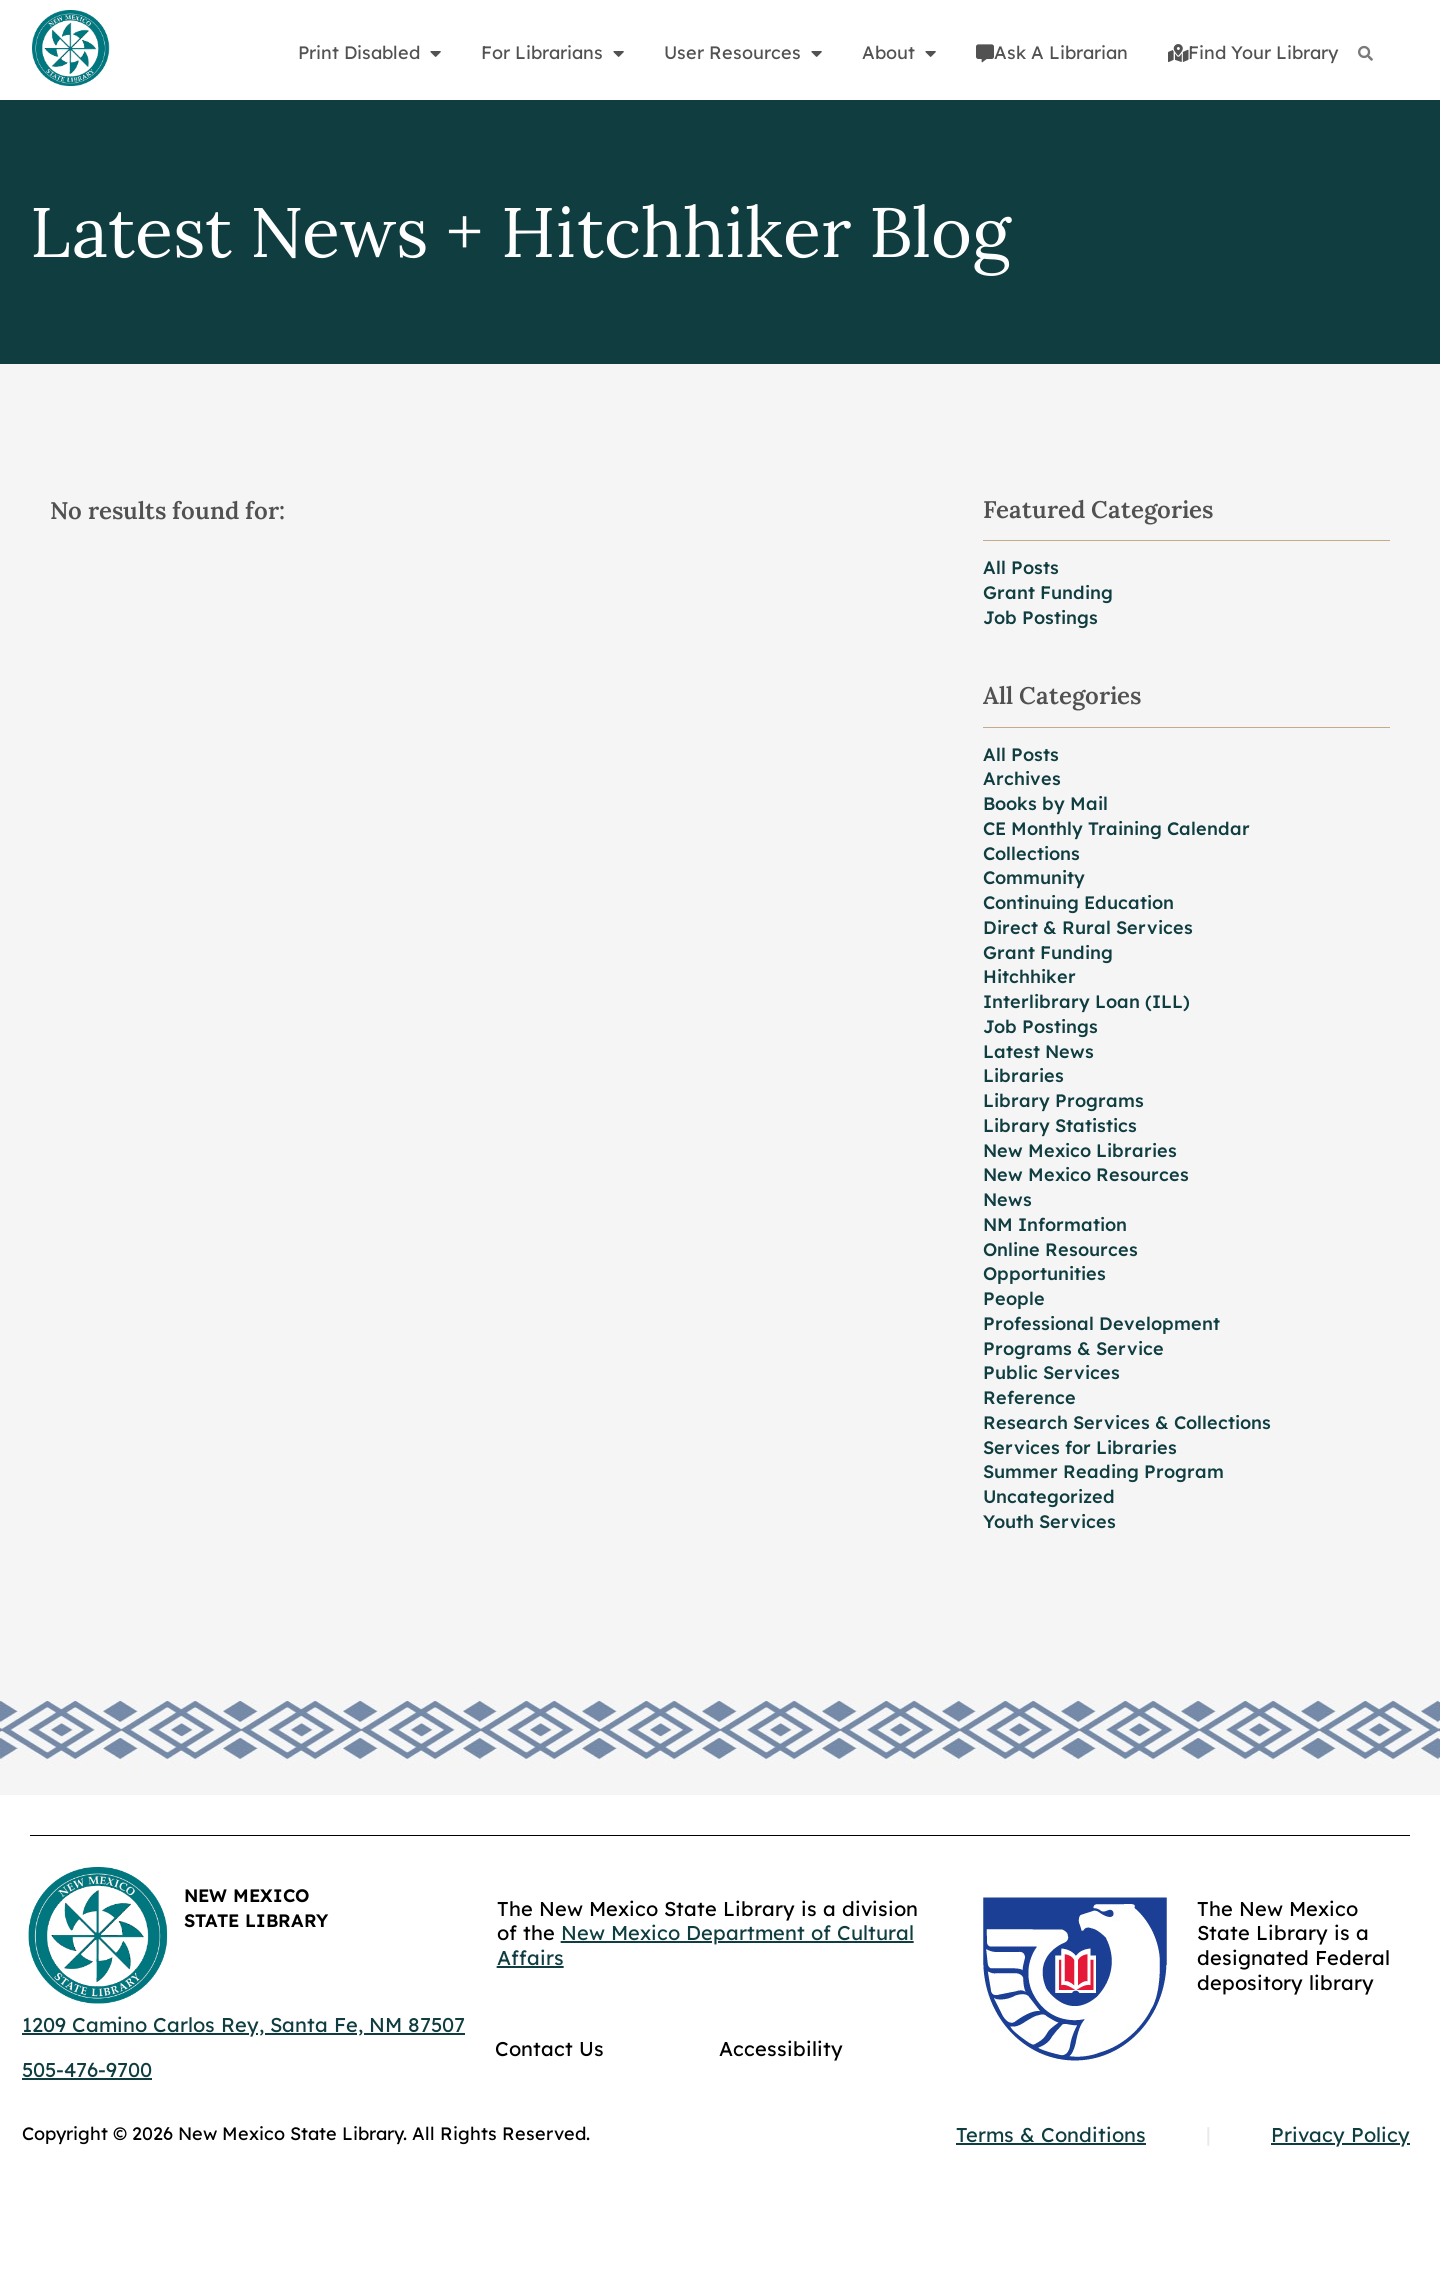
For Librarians (552, 53)
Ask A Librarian (1052, 52)
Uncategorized (1049, 1496)
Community (1034, 877)
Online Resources (1060, 1249)
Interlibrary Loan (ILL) (1086, 1001)
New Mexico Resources (1086, 1174)
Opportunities (1044, 1273)
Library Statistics (1060, 1125)
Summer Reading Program (1103, 1471)
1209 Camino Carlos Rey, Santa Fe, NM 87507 (243, 2024)
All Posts (1021, 567)
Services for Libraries (1080, 1447)
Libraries (1023, 1075)
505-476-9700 (87, 2069)
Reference (1029, 1397)
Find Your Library (1253, 52)
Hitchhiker (1029, 976)
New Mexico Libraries (1080, 1150)
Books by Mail (1045, 803)
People (1014, 1298)
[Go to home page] (70, 49)
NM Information (1055, 1224)
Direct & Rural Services (1088, 927)
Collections (1031, 853)
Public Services (1051, 1372)
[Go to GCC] (1075, 1979)
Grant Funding (1048, 592)
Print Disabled (369, 53)
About (899, 53)
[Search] (1365, 53)
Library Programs (1063, 1100)
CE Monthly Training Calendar (1116, 828)
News (1007, 1199)
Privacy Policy (1340, 2134)
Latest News (1038, 1051)
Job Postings (1040, 617)
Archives (1022, 778)
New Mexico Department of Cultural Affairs (705, 1945)
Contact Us (549, 2048)
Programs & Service (1073, 1348)
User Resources (743, 53)
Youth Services (1049, 1521)
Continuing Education (1078, 902)
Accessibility (781, 2048)
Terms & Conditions (1051, 2134)
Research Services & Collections (1127, 1422)
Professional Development (1101, 1323)
